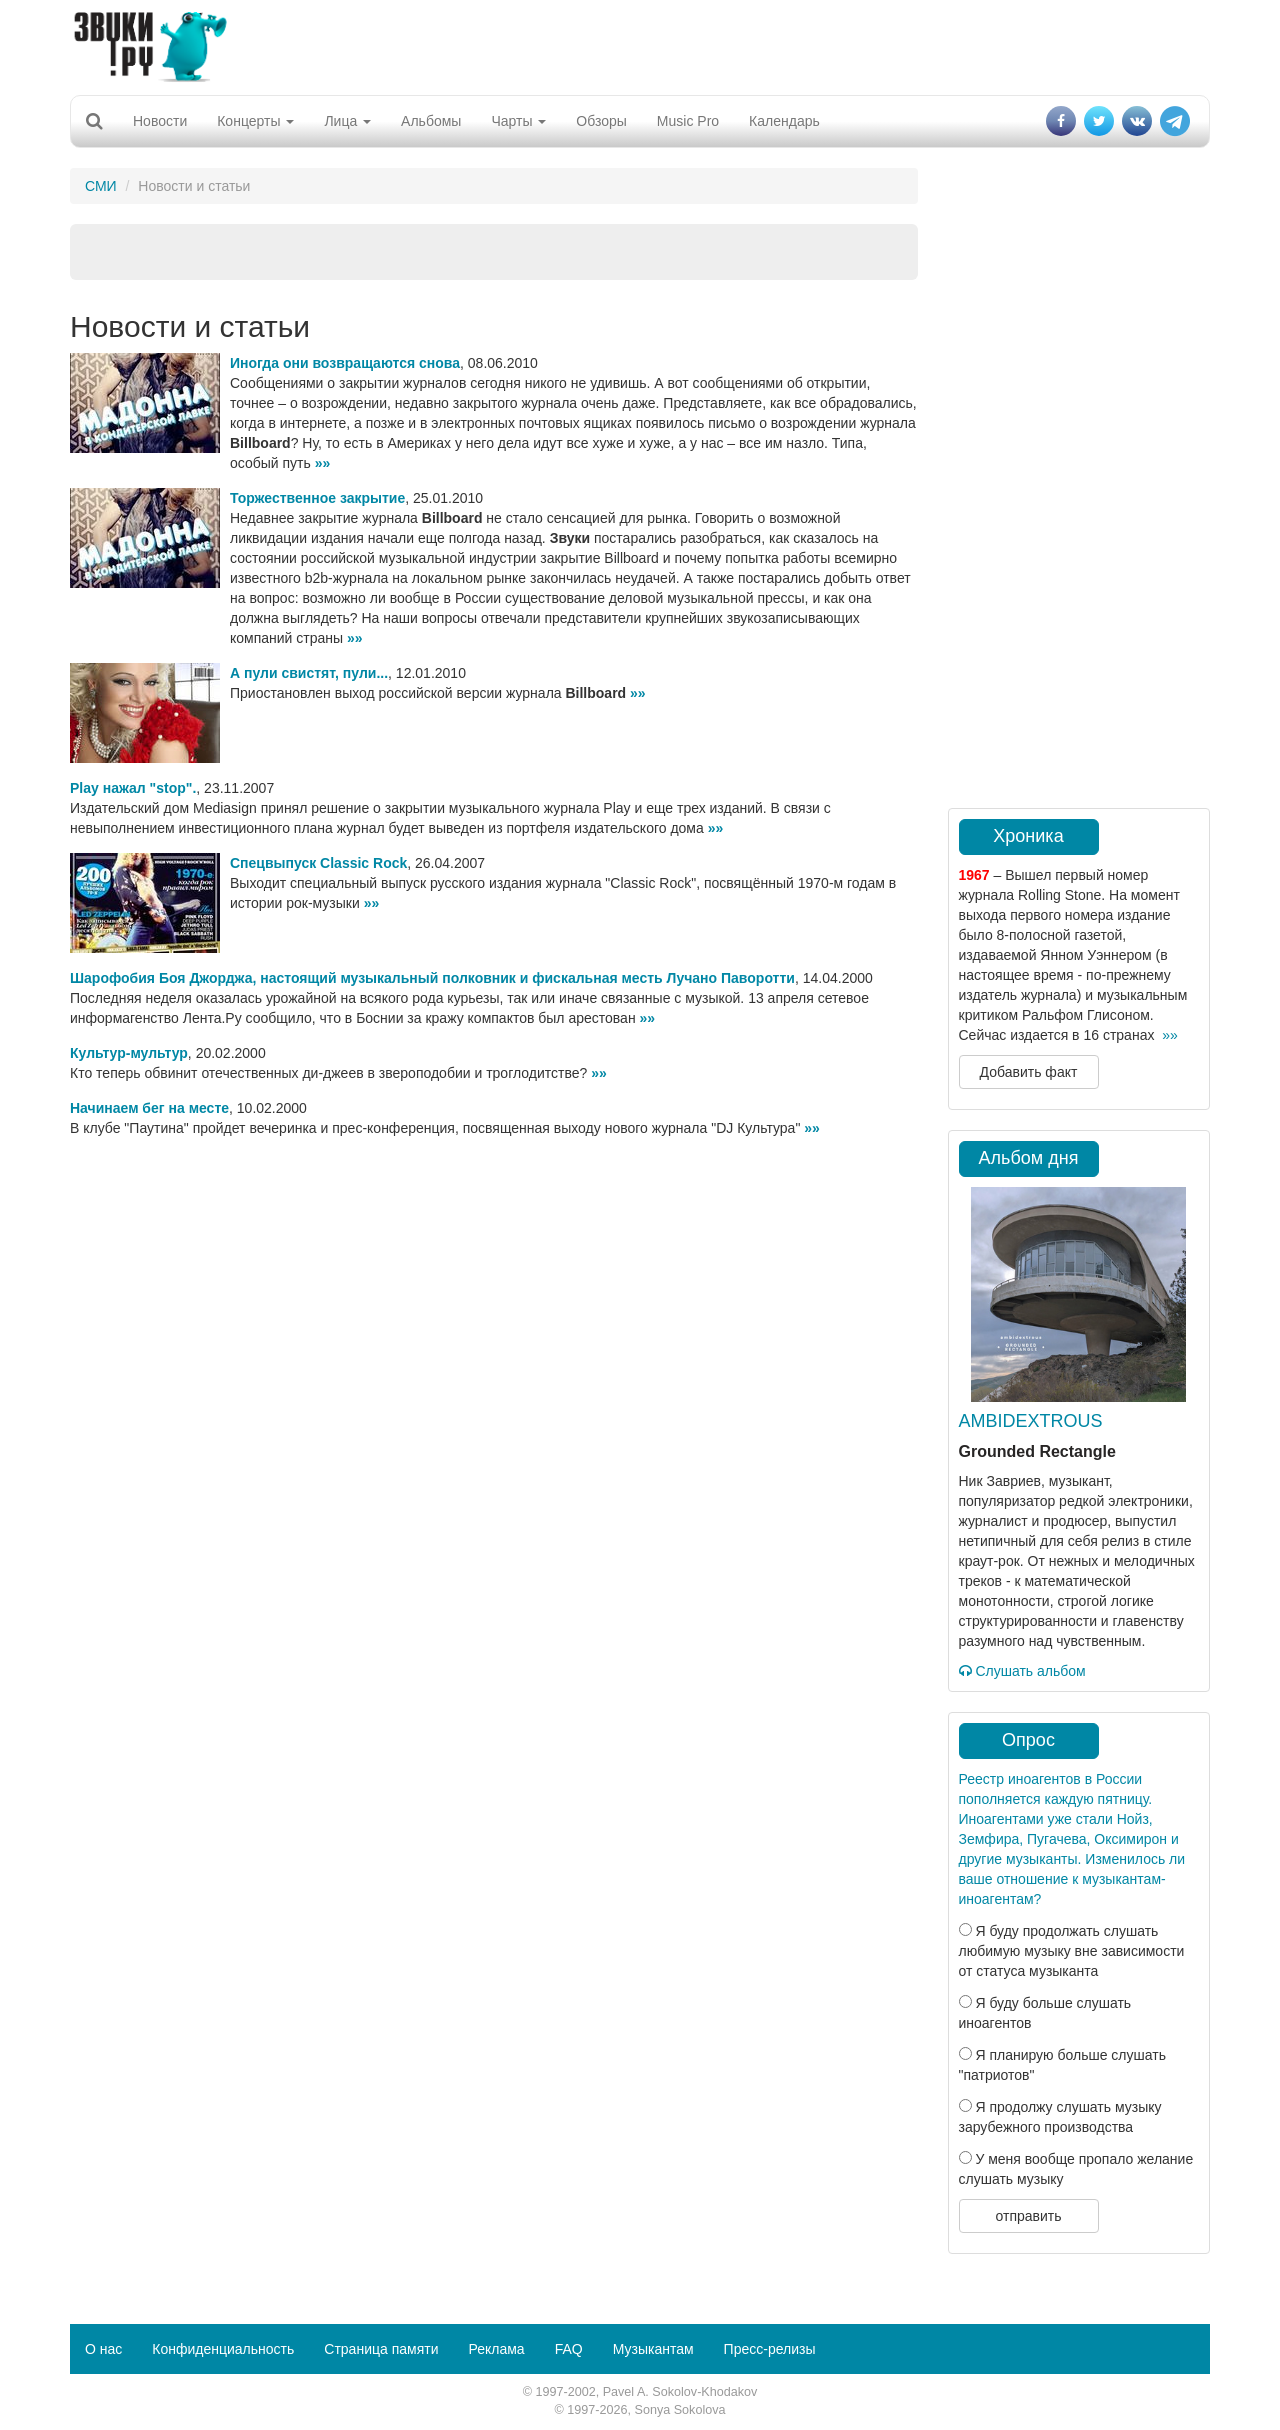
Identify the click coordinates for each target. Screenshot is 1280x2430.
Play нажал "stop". (133, 788)
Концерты (255, 121)
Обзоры (601, 121)
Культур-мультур (129, 1053)
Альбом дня (1029, 1158)
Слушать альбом (1022, 1671)
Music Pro (688, 121)
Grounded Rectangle (1037, 1451)
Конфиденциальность (223, 2349)
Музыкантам (653, 2349)
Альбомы (431, 121)
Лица (347, 121)
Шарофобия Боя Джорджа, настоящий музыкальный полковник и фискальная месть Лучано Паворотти (432, 978)
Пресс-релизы (770, 2349)
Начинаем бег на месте (149, 1108)
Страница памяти (381, 2349)
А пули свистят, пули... (309, 673)
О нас (103, 2349)
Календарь (784, 121)
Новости (160, 121)
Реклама (496, 2349)
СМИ (101, 186)
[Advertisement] (640, 45)
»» (323, 463)
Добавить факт (1029, 1072)
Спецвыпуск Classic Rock (318, 863)
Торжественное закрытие (317, 498)
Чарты (518, 121)
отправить (1028, 2216)
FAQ (569, 2349)
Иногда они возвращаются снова (345, 363)
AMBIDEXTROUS (1031, 1421)
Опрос (1028, 1740)
